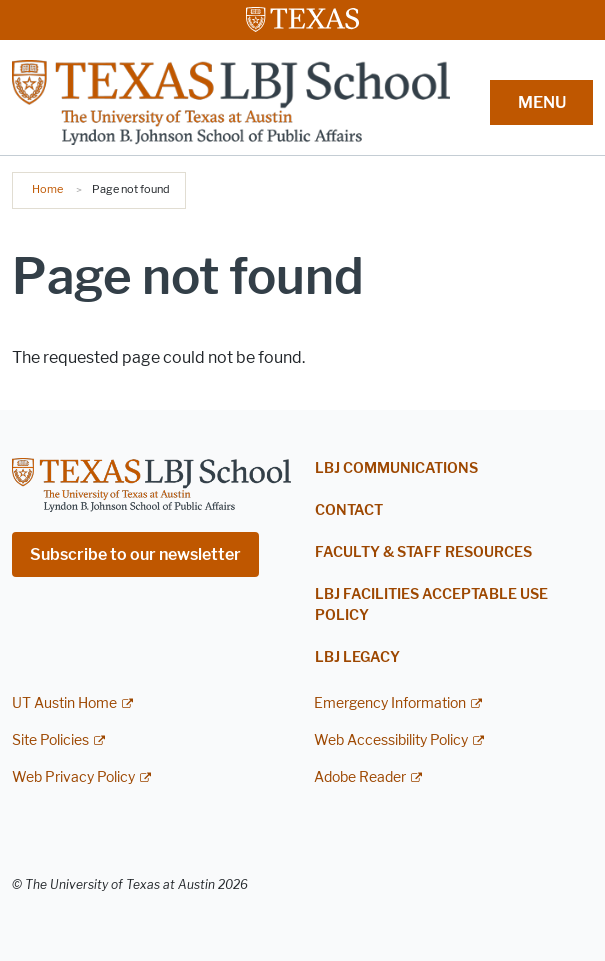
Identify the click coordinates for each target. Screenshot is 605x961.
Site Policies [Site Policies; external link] (50, 740)
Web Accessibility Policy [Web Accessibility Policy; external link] (391, 740)
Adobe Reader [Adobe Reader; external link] (360, 777)
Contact (349, 510)
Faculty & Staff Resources (423, 552)
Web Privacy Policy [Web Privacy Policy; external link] (73, 777)
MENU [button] (542, 102)
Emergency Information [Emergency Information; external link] (390, 703)
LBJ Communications (396, 468)
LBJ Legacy (357, 657)
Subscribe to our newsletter (135, 554)
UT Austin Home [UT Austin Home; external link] (64, 703)
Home (47, 189)
